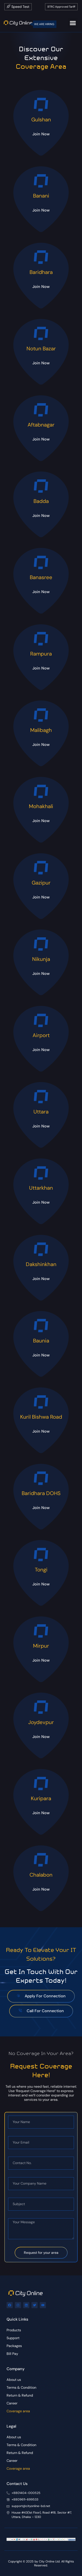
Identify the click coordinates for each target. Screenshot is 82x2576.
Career (12, 2403)
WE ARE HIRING (44, 24)
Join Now (41, 134)
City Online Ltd (49, 2561)
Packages (14, 2346)
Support (13, 2338)
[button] (73, 23)
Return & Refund (20, 2395)
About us (14, 2379)
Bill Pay (12, 2353)
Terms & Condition (21, 2387)
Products (14, 2330)
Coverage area (18, 2411)
